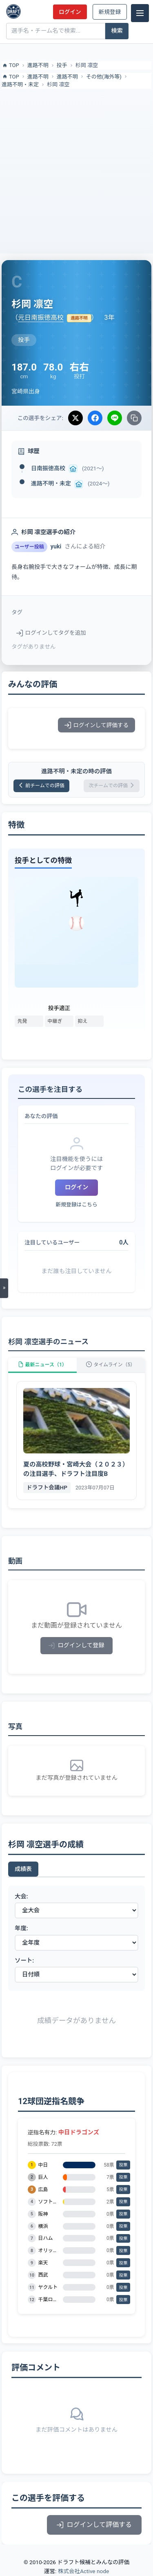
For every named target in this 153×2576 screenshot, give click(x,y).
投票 (123, 2164)
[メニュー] (140, 13)
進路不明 (38, 65)
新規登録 (110, 12)
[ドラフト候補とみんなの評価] (13, 11)
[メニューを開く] (4, 1288)
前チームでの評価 (41, 785)
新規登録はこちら (76, 1205)
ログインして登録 (76, 1645)
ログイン (70, 12)
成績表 (23, 1869)
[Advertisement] (76, 169)
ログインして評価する (96, 725)
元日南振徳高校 (41, 317)
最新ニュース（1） (42, 1365)
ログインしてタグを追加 (51, 632)
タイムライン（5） (110, 1365)
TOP (10, 65)
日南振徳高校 (48, 468)
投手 (62, 65)
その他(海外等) (104, 77)
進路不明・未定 (20, 84)
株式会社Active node (83, 2571)
